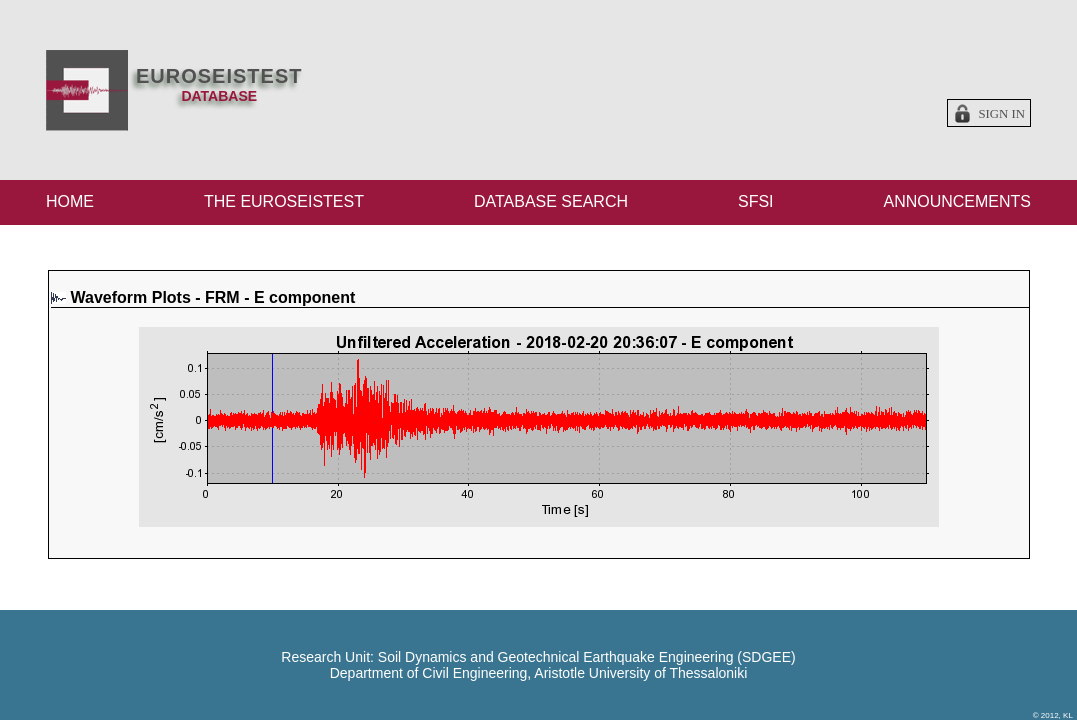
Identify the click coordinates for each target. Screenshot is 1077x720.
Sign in (1001, 114)
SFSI (756, 201)
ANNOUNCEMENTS (957, 201)
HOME (70, 201)
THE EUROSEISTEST (284, 201)
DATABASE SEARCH (551, 201)
